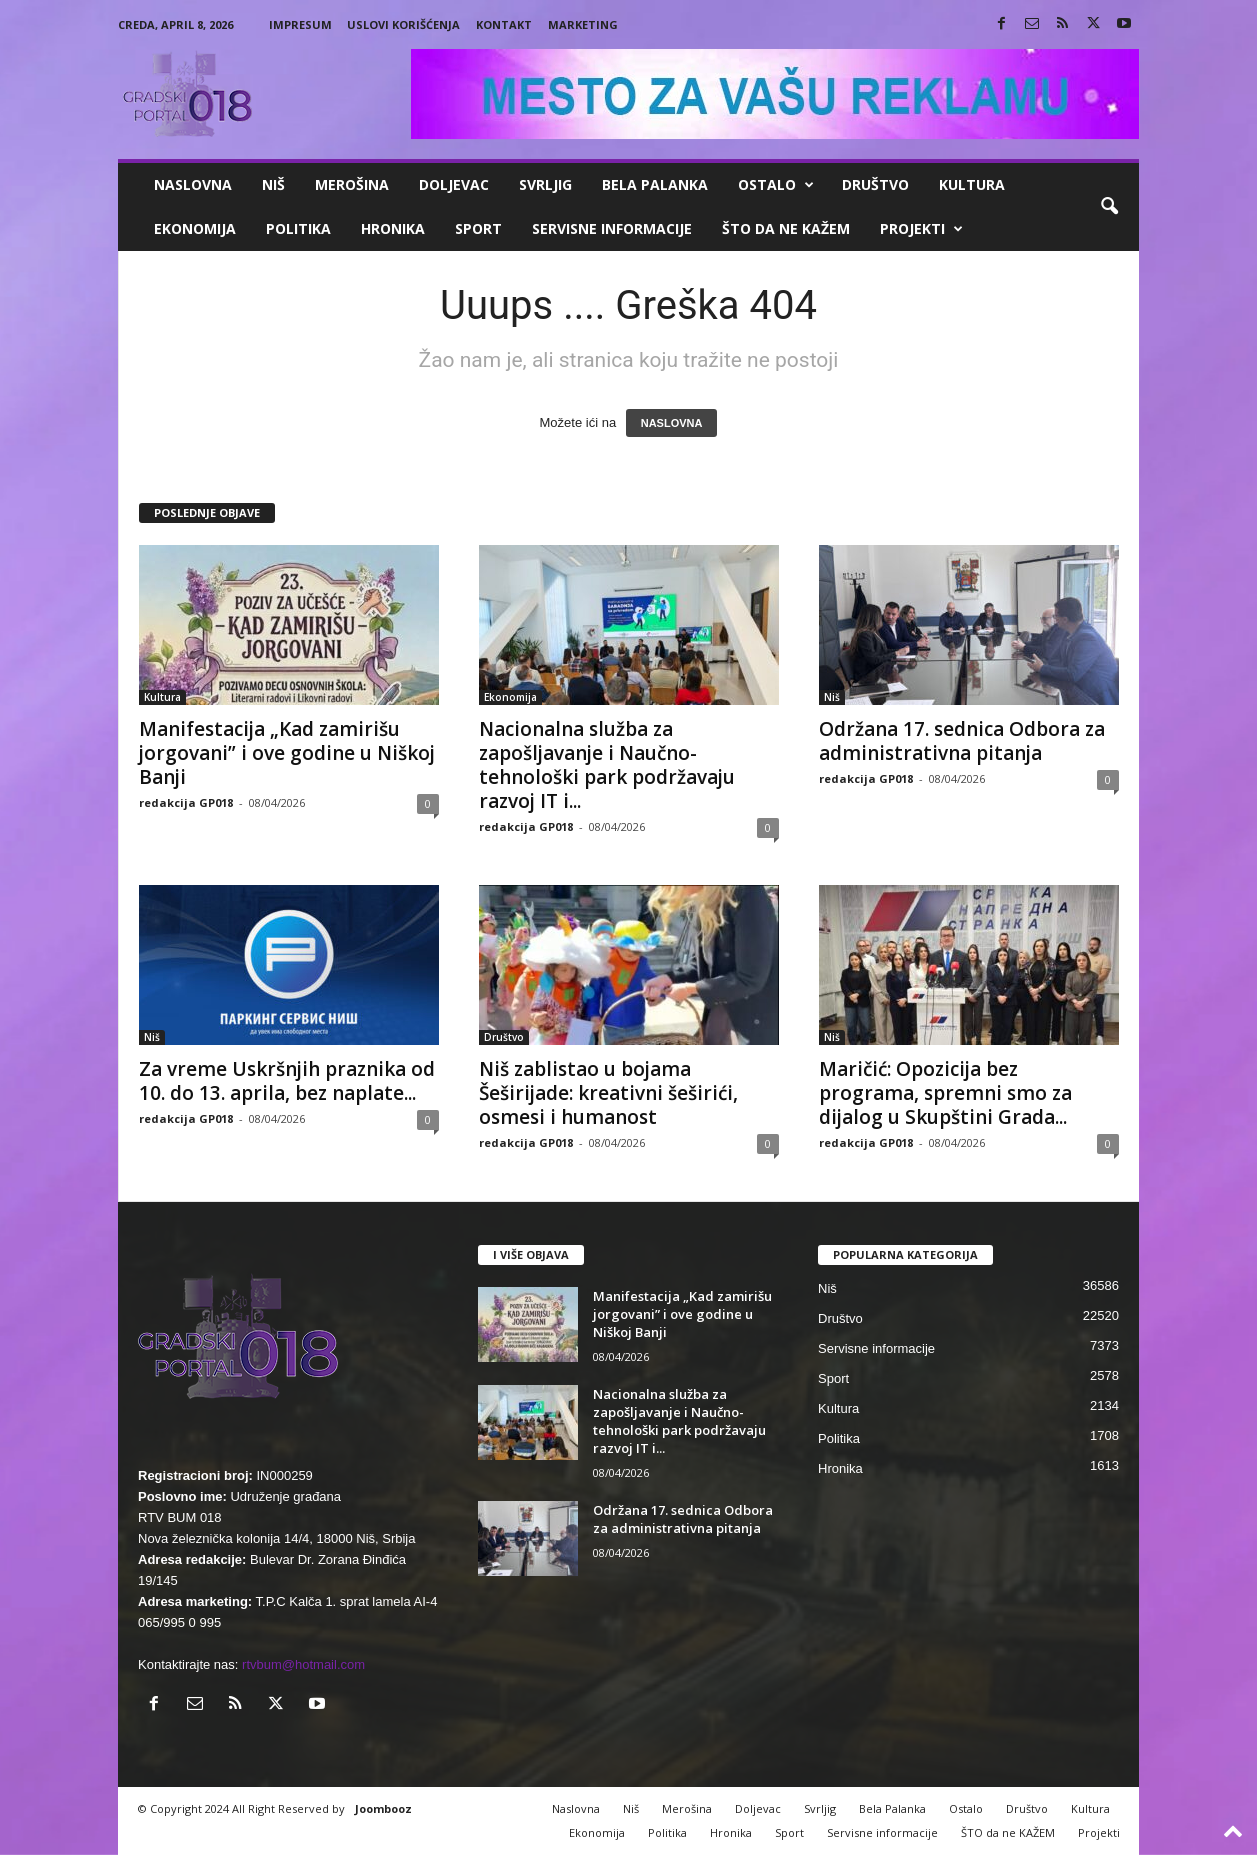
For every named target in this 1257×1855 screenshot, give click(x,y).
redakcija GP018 (186, 802)
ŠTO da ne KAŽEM (786, 228)
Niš (273, 184)
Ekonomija (195, 228)
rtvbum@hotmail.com (303, 1664)
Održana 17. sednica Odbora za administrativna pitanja (962, 741)
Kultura (972, 184)
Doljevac (454, 184)
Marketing (583, 24)
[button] (1109, 207)
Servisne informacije (612, 228)
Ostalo (776, 185)
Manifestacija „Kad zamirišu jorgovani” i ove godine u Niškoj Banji (287, 753)
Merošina (352, 184)
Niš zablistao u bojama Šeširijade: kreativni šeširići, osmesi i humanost (608, 1093)
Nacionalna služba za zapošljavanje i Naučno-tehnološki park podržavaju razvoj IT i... (607, 765)
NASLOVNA (672, 423)
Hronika (393, 228)
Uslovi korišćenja (403, 24)
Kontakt (504, 24)
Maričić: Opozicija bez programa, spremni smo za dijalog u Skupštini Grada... (945, 1093)
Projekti (921, 229)
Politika (298, 228)
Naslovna (193, 184)
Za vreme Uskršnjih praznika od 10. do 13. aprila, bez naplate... (287, 1081)
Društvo (875, 184)
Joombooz (383, 1808)
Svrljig (545, 184)
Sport (478, 228)
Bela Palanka (655, 184)
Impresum (300, 24)
